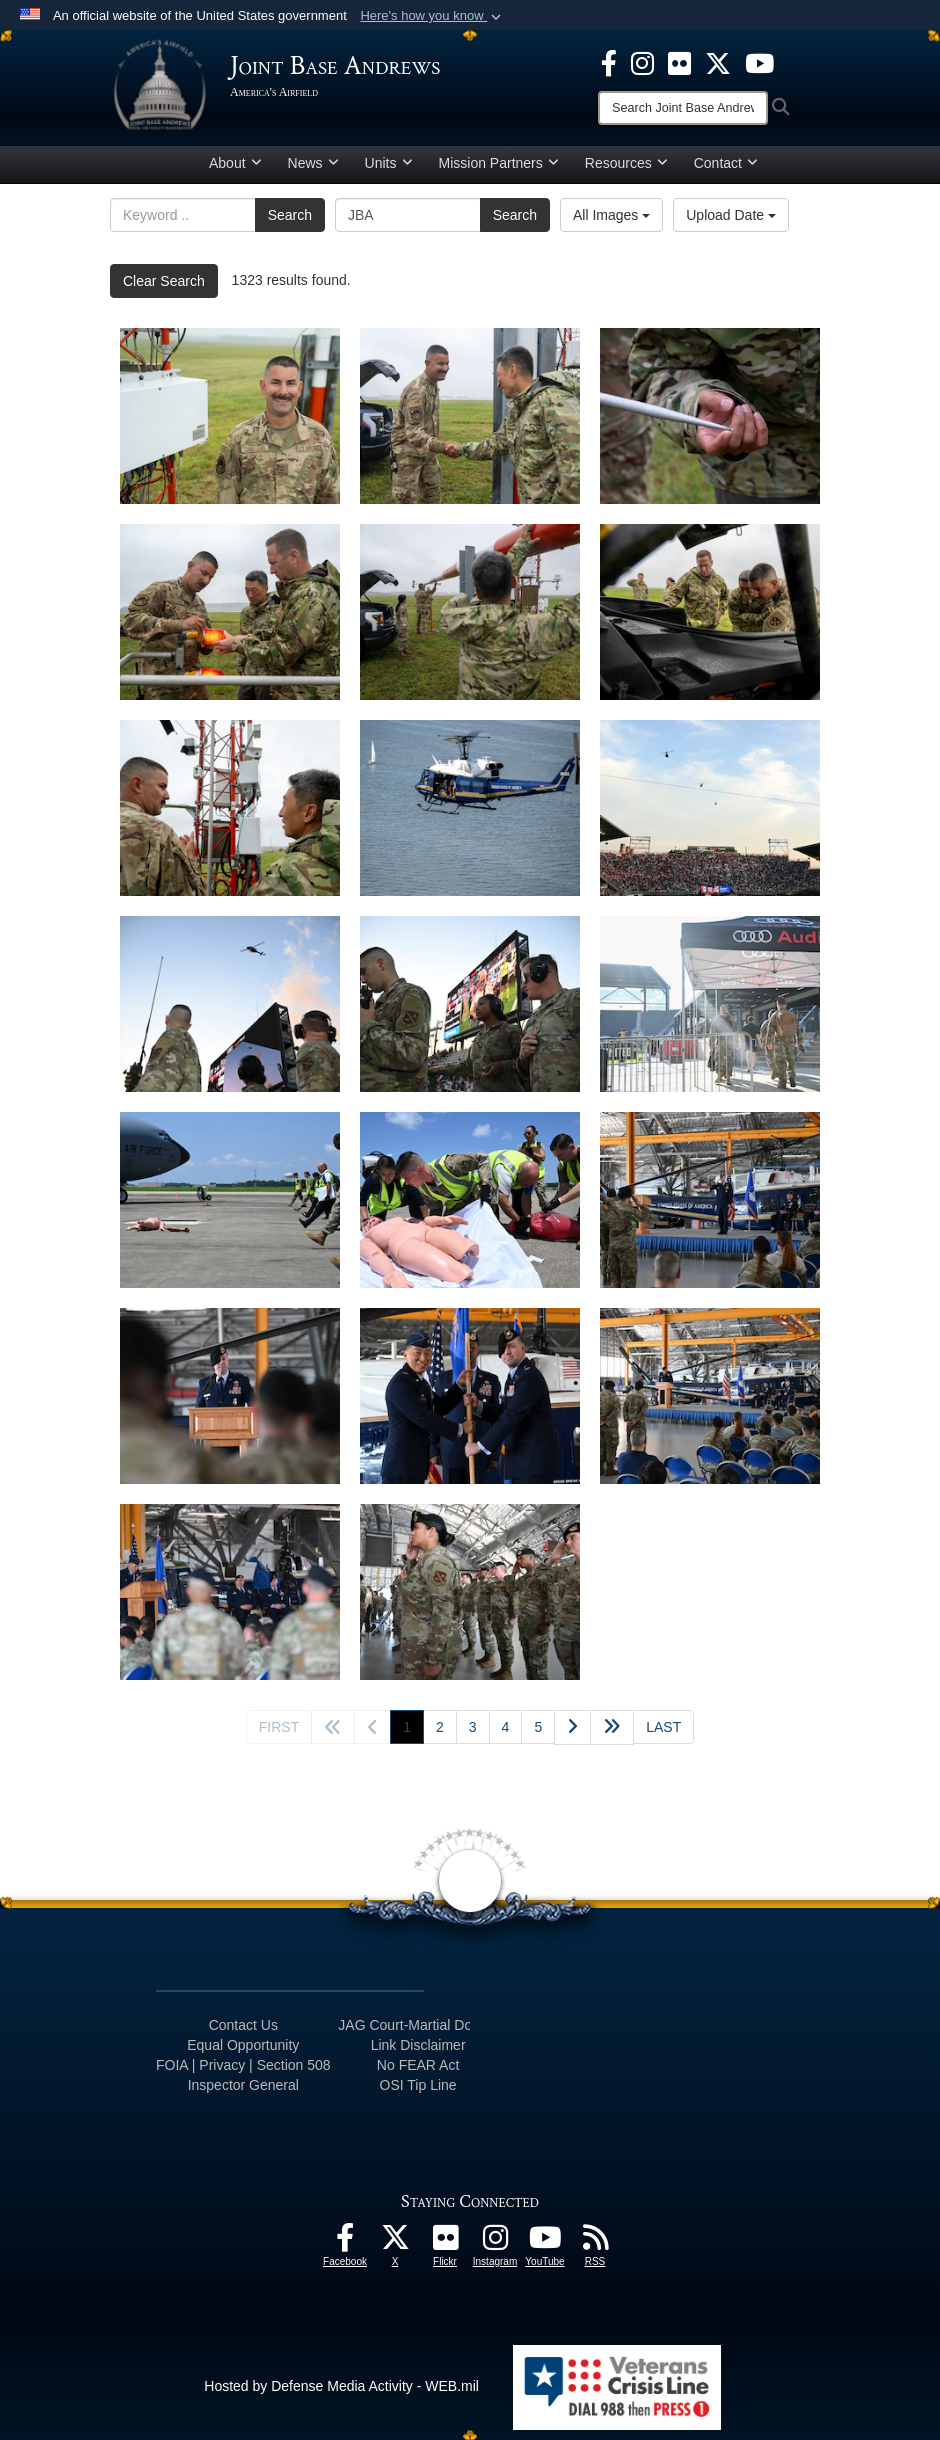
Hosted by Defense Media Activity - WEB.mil (341, 2386)
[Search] (683, 108)
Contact (726, 163)
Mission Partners (499, 163)
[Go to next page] (572, 1727)
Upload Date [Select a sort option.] (731, 215)
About (235, 163)
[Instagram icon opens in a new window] (642, 62)
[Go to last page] (663, 1727)
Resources (626, 163)
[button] (432, 16)
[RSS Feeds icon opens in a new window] (595, 2243)
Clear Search (164, 281)
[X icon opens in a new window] (718, 62)
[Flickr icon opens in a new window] (679, 62)
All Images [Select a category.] (611, 215)
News (313, 163)
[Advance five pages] (612, 1727)
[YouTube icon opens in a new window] (759, 62)
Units (389, 163)
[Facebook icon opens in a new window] (609, 62)
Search (290, 215)
